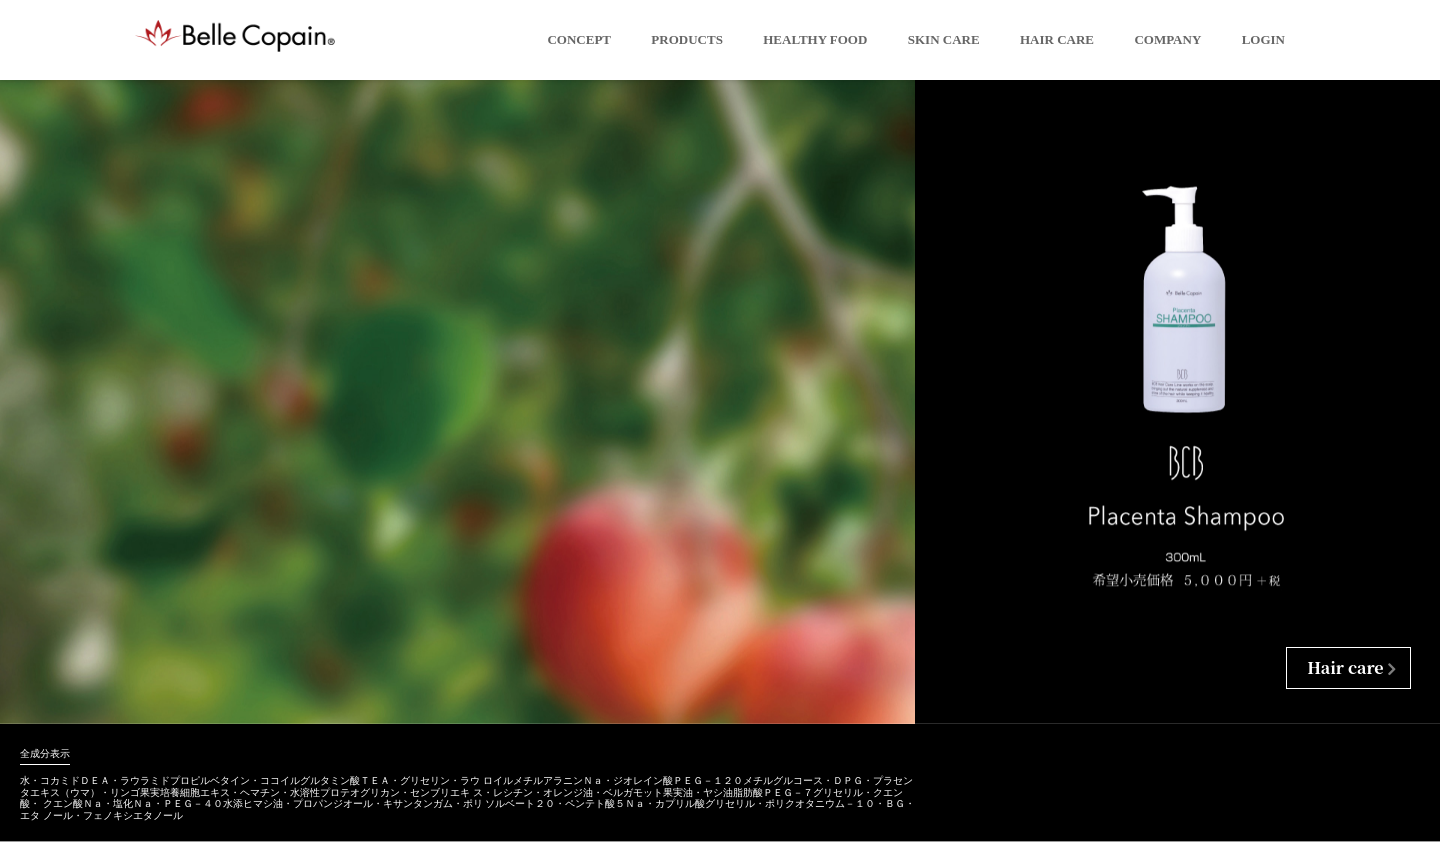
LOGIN (1263, 39)
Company (1167, 39)
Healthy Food (815, 39)
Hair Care (1057, 39)
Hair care (1345, 667)
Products (687, 39)
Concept (579, 39)
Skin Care (944, 39)
